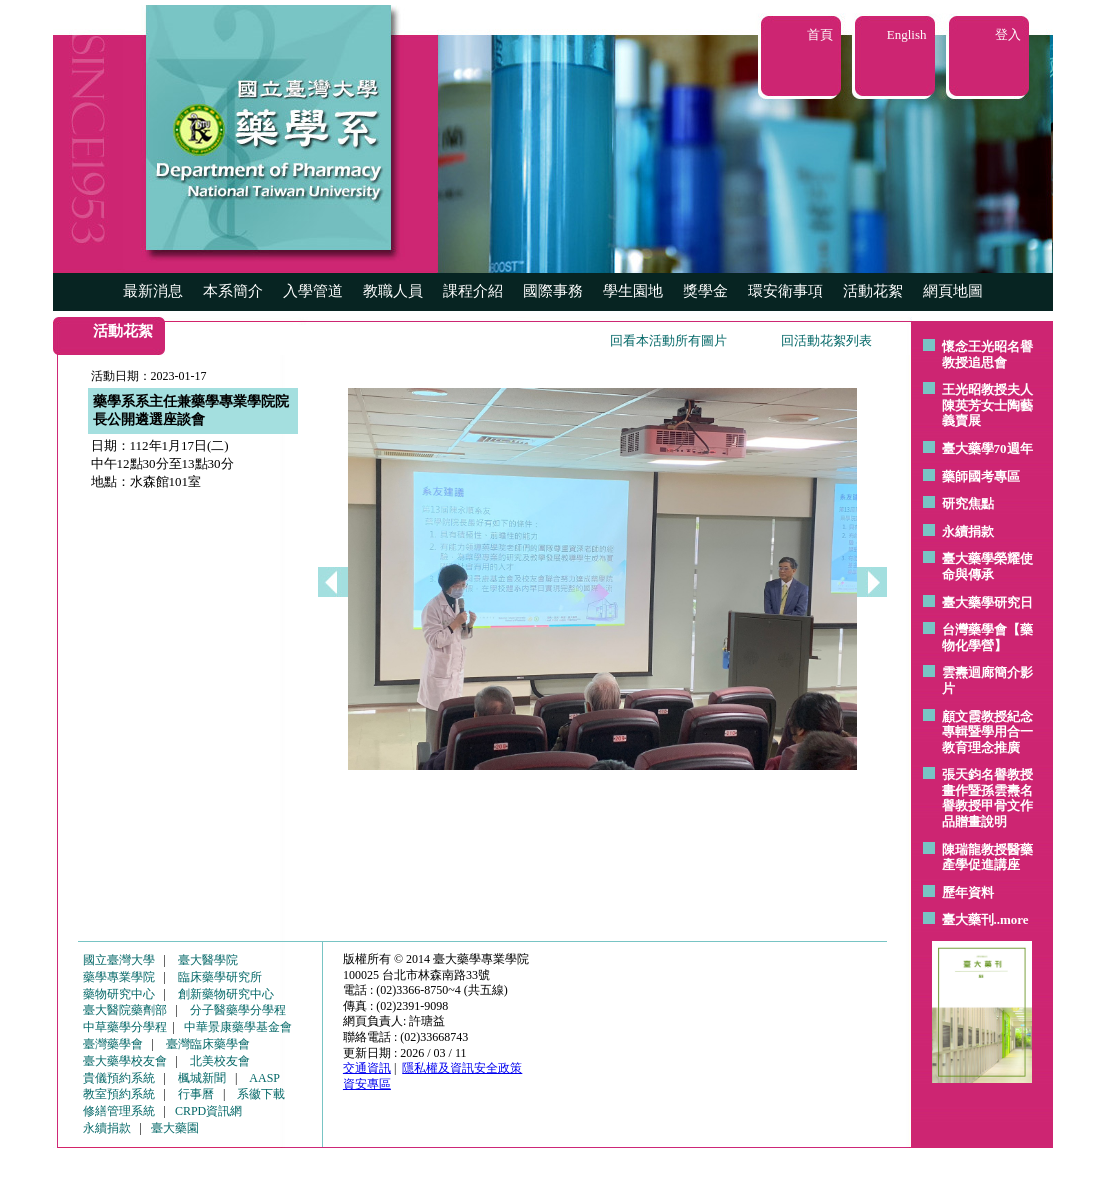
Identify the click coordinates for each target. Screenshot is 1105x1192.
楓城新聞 (202, 1078)
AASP (264, 1078)
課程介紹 (473, 291)
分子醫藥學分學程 (238, 1010)
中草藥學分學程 (125, 1027)
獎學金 (705, 291)
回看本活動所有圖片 (668, 340)
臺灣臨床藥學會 (208, 1044)
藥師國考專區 (981, 476)
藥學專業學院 (119, 977)
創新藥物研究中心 (226, 994)
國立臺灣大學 (119, 960)
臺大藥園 (175, 1128)
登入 (1008, 34)
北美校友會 (220, 1061)
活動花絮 (873, 291)
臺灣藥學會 (113, 1044)
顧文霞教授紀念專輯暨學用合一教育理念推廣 (987, 732)
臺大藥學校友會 (125, 1061)
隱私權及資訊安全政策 (462, 1068)
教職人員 (393, 291)
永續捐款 (968, 531)
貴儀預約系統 (119, 1078)
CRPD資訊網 (208, 1111)
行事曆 (196, 1094)
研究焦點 (968, 503)
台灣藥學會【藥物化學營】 (987, 637)
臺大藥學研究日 (987, 602)
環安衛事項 (785, 291)
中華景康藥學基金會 (238, 1027)
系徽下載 (261, 1094)
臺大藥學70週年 (987, 448)
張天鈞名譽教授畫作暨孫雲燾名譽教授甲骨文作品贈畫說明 (987, 798)
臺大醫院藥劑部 (125, 1010)
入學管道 (313, 291)
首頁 (820, 34)
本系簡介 (233, 291)
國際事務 (553, 291)
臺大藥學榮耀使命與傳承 (987, 566)
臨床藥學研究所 (220, 977)
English (907, 34)
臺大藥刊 (968, 919)
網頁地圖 (953, 291)
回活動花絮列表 (826, 340)
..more (1011, 919)
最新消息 (153, 291)
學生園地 (633, 291)
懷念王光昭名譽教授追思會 (987, 354)
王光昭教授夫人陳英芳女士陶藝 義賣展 (987, 405)
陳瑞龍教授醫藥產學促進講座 (987, 857)
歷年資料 (968, 892)
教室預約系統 (119, 1094)
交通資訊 (367, 1068)
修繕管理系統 (119, 1111)
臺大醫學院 (208, 960)
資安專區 (367, 1084)
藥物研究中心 (119, 994)
